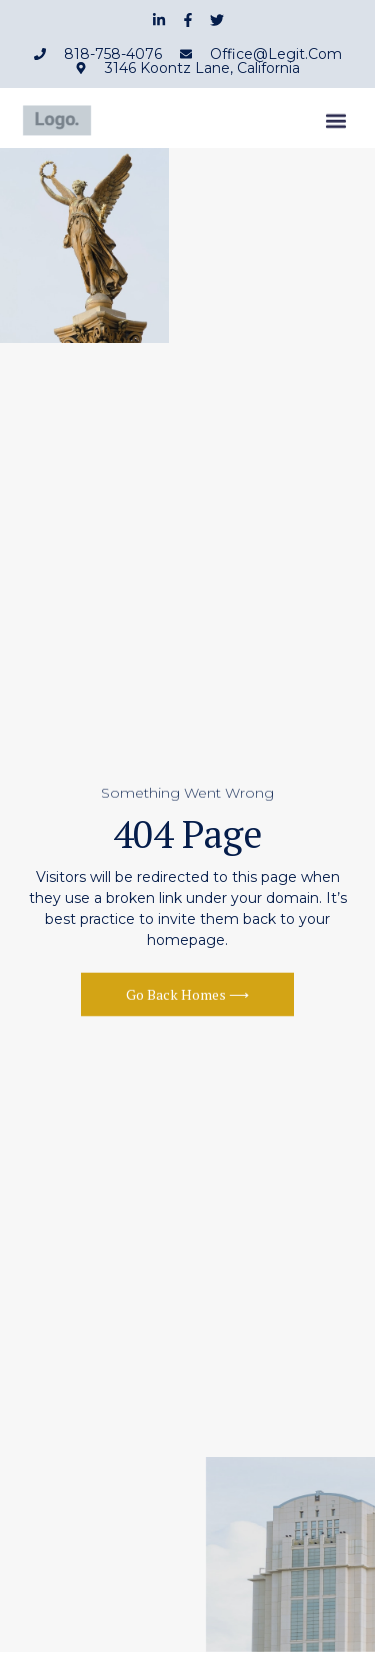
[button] (336, 126)
